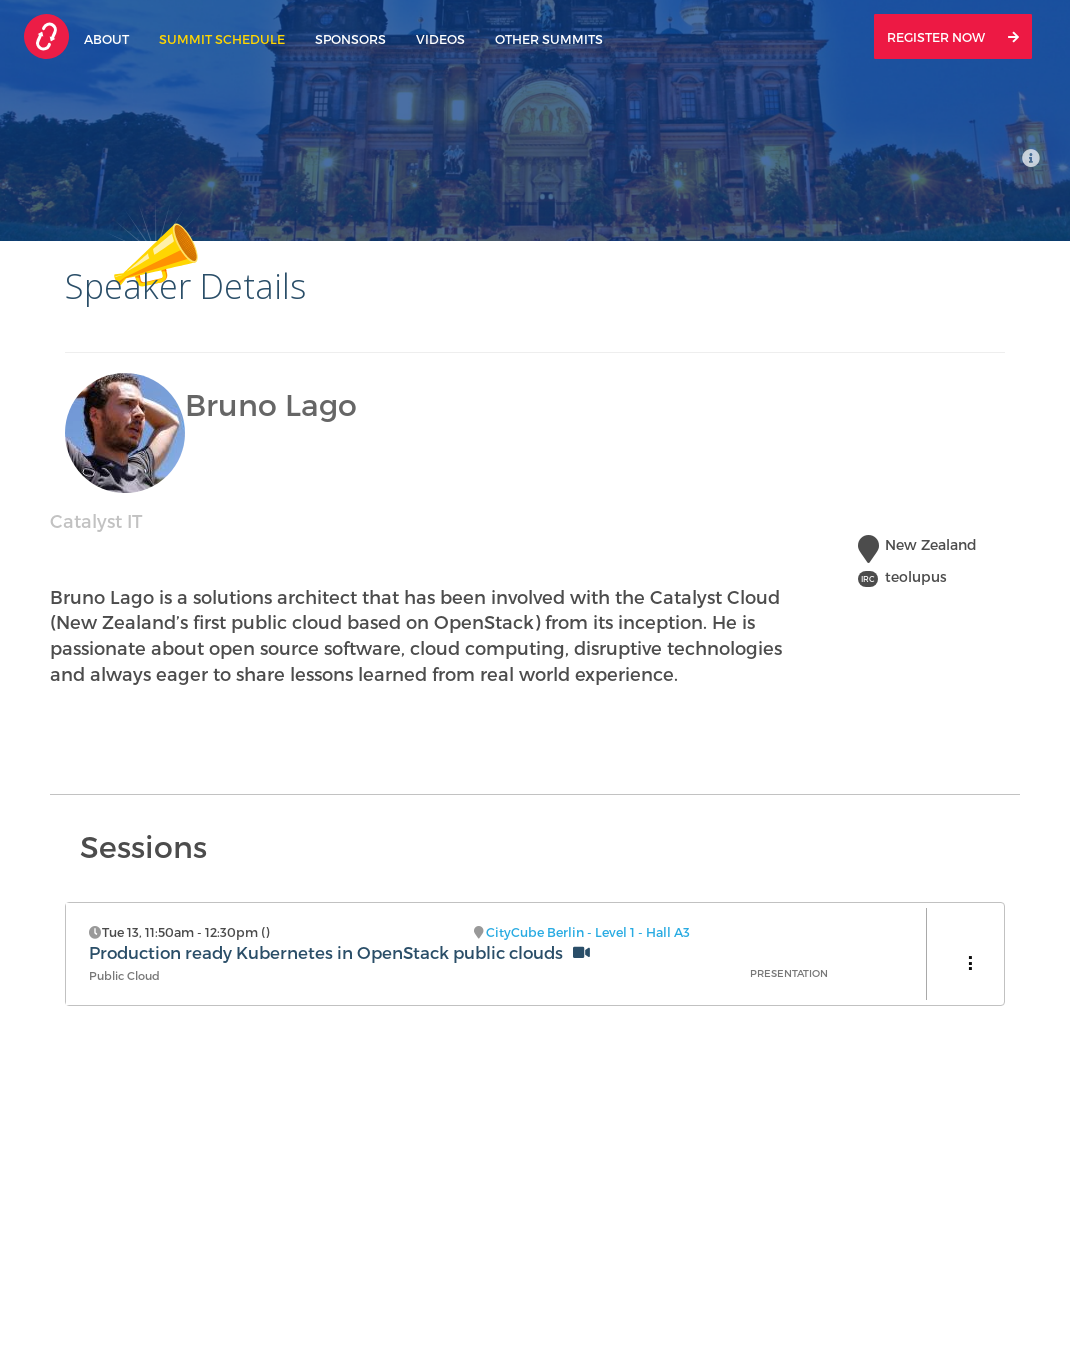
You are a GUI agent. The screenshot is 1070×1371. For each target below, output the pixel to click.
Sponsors (350, 38)
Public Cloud (124, 975)
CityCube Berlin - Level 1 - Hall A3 (588, 931)
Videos (440, 38)
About (106, 38)
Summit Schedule (222, 38)
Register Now (953, 37)
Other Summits (549, 38)
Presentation (789, 973)
